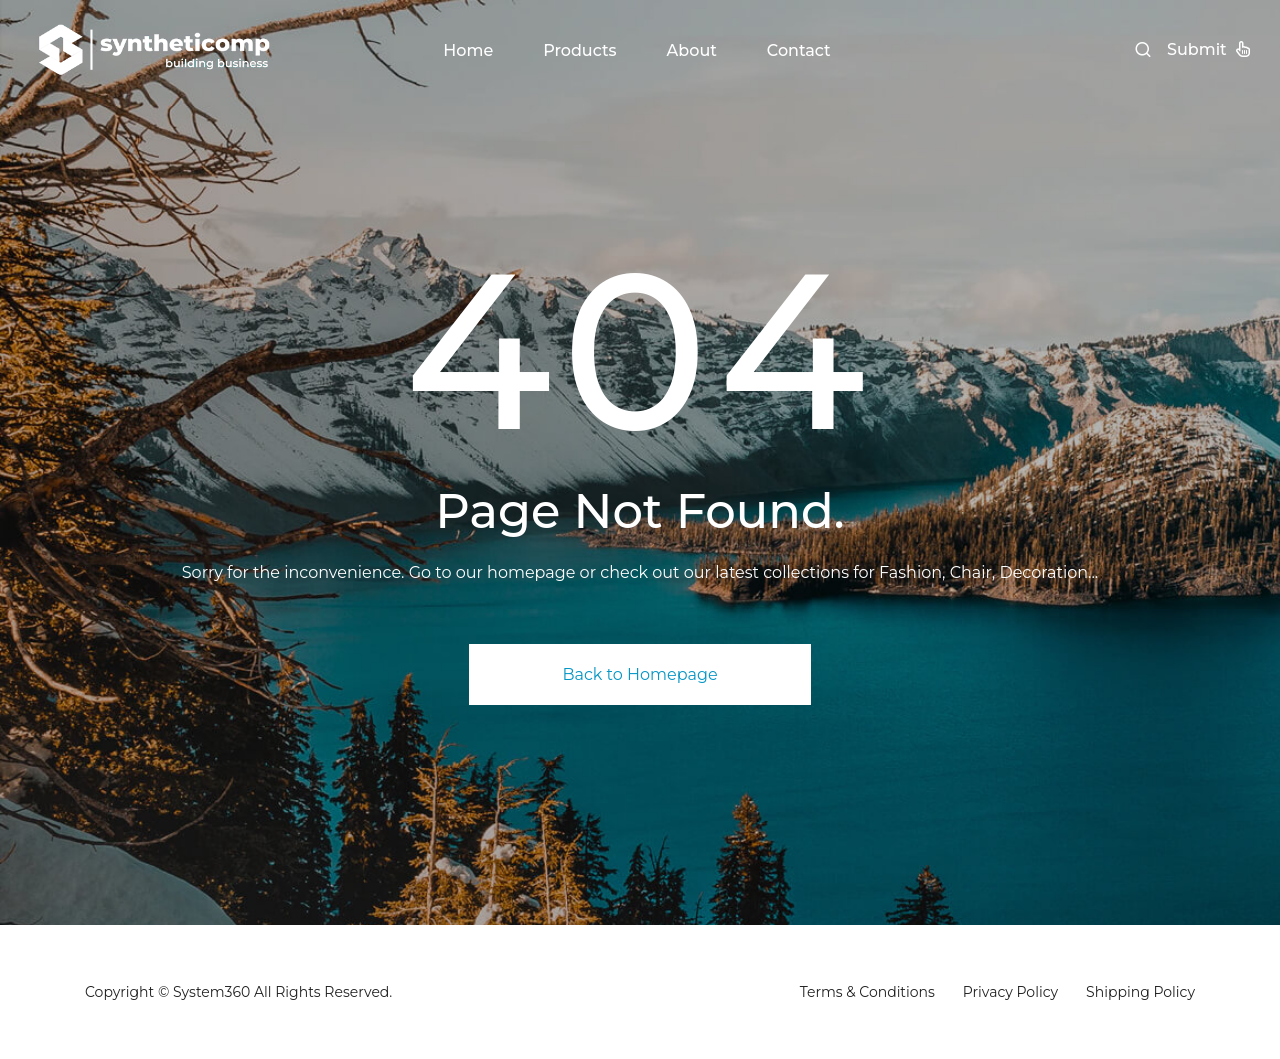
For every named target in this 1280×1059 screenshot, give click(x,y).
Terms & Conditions (867, 992)
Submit (1208, 49)
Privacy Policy (1010, 992)
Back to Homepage (639, 674)
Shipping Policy (1140, 992)
